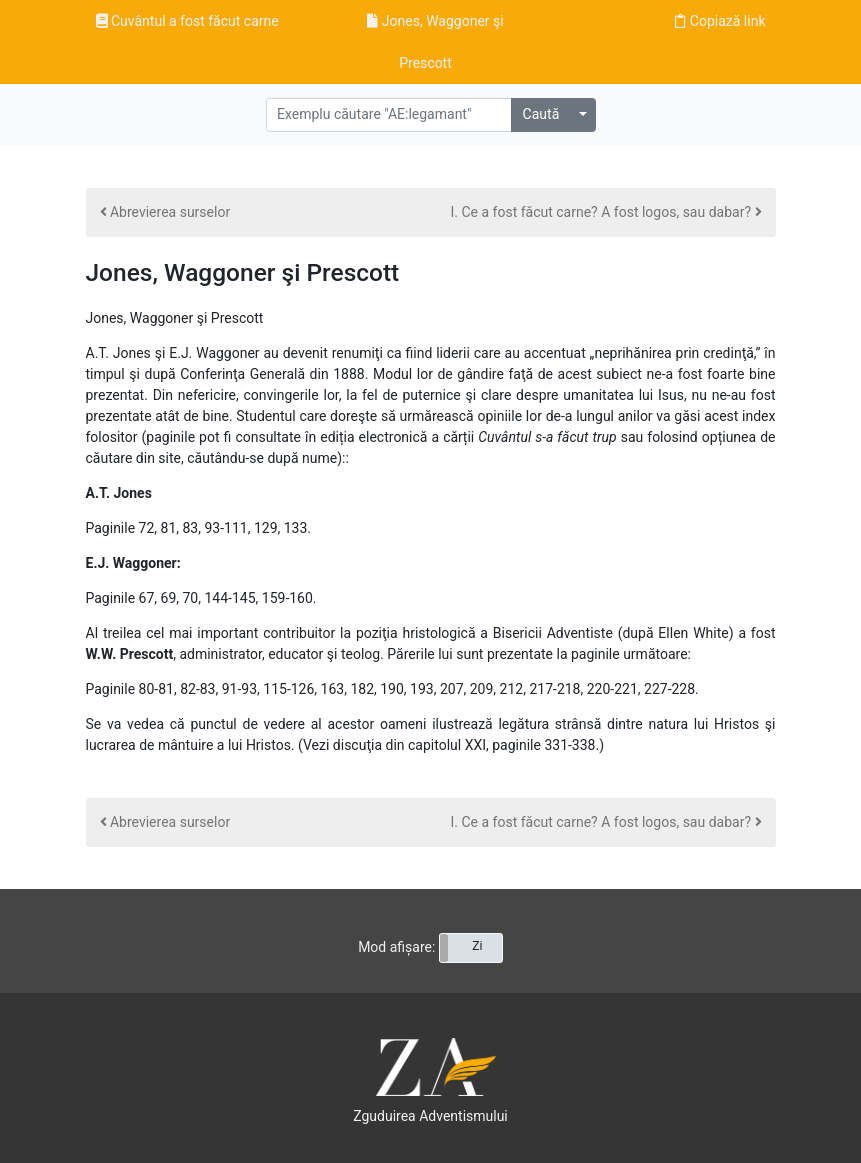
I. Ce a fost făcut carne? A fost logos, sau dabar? (606, 212)
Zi (477, 946)
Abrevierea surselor (165, 212)
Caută (541, 114)
